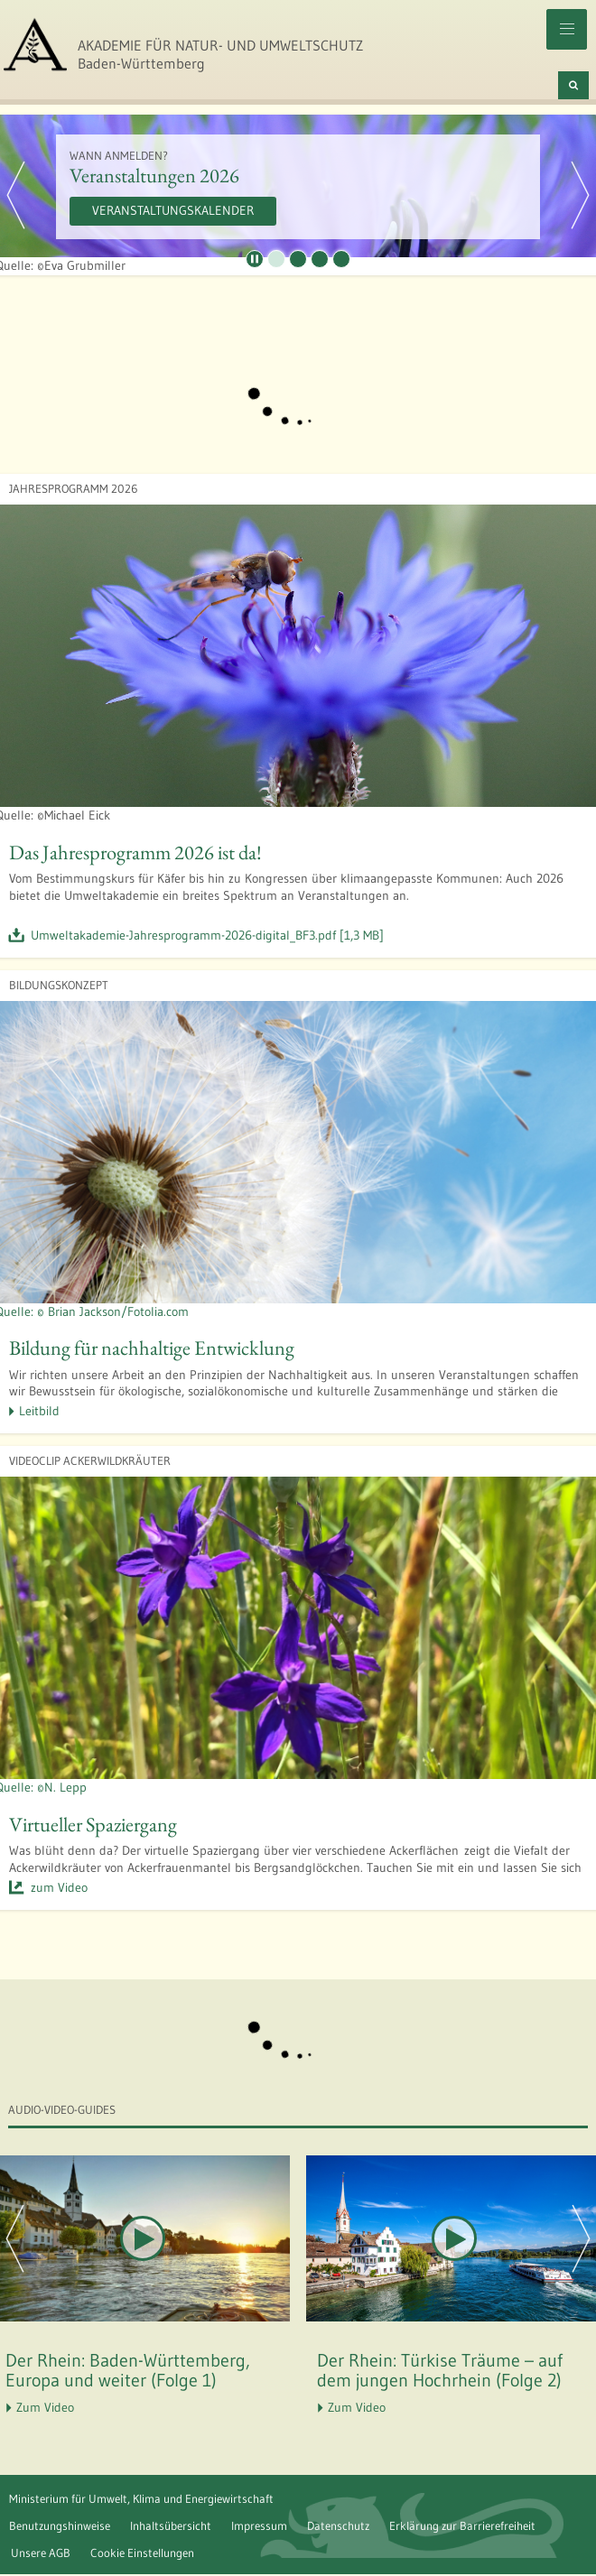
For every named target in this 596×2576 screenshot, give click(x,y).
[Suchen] (573, 85)
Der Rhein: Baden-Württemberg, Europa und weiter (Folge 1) (127, 2370)
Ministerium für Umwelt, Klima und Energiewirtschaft (141, 2498)
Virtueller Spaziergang (93, 1824)
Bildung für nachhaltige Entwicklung (151, 1347)
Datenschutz (338, 2525)
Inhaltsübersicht (170, 2525)
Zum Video (45, 2407)
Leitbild (39, 1411)
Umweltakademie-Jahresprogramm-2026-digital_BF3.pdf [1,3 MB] (207, 935)
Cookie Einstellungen (142, 2552)
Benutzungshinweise (59, 2525)
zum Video (59, 1887)
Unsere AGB (40, 2552)
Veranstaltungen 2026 (154, 175)
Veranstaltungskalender (173, 210)
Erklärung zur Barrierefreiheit (462, 2525)
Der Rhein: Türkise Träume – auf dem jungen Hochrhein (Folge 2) (440, 2370)
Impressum (259, 2525)
